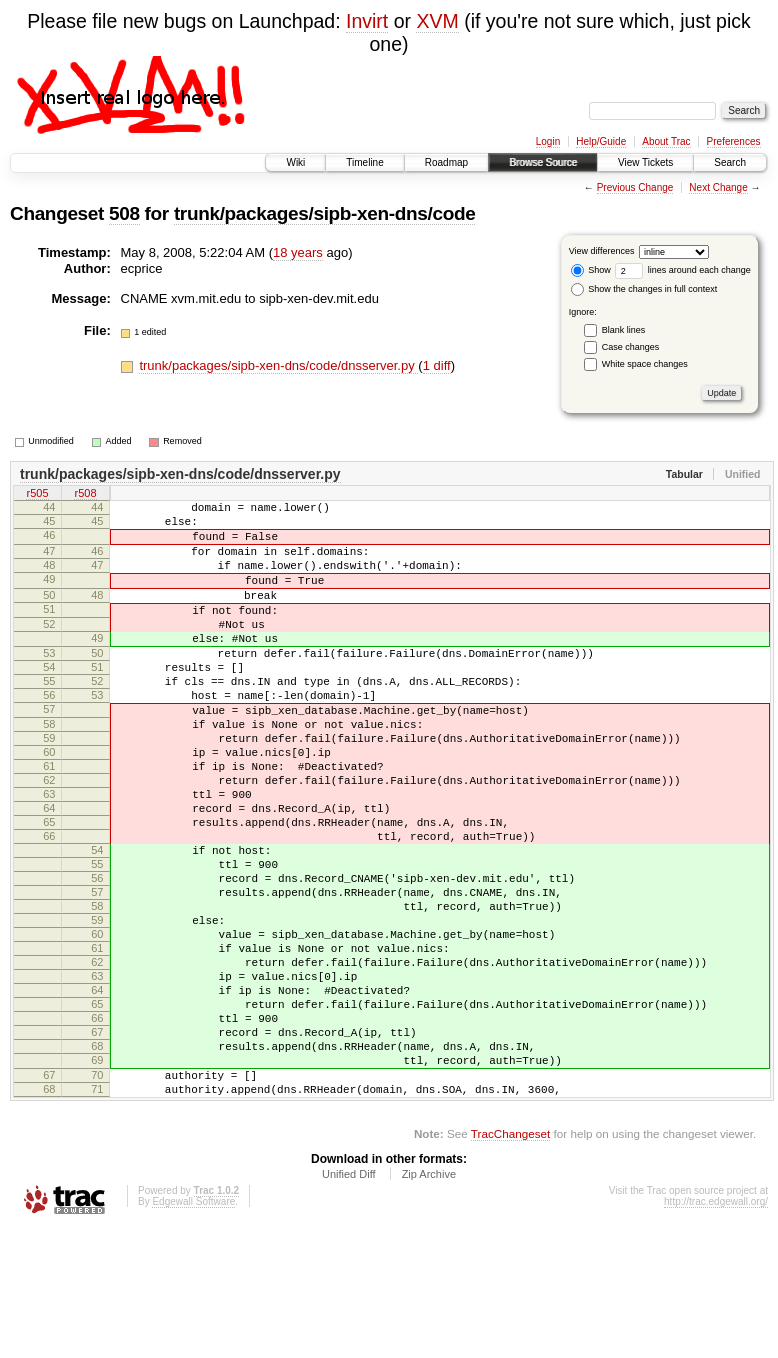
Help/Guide (601, 141)
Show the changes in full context (644, 289)
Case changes (631, 347)
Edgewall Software (193, 1330)
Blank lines (624, 330)
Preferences (734, 141)
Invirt (367, 21)
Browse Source (543, 162)
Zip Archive (429, 1303)
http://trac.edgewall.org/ (716, 1330)
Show (591, 270)
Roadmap (446, 162)
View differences (602, 251)
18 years (298, 252)
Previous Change (635, 187)
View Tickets (645, 162)
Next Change (718, 187)
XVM (437, 21)
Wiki (295, 162)
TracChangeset (510, 1262)
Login (548, 141)
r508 (85, 495)
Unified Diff (349, 1303)
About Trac (666, 141)
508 (124, 213)
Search (730, 162)
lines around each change (683, 270)
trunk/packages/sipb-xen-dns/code (325, 213)
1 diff (437, 365)
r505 (37, 495)
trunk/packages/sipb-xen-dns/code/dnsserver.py (278, 365)
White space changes (645, 364)
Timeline (364, 162)
